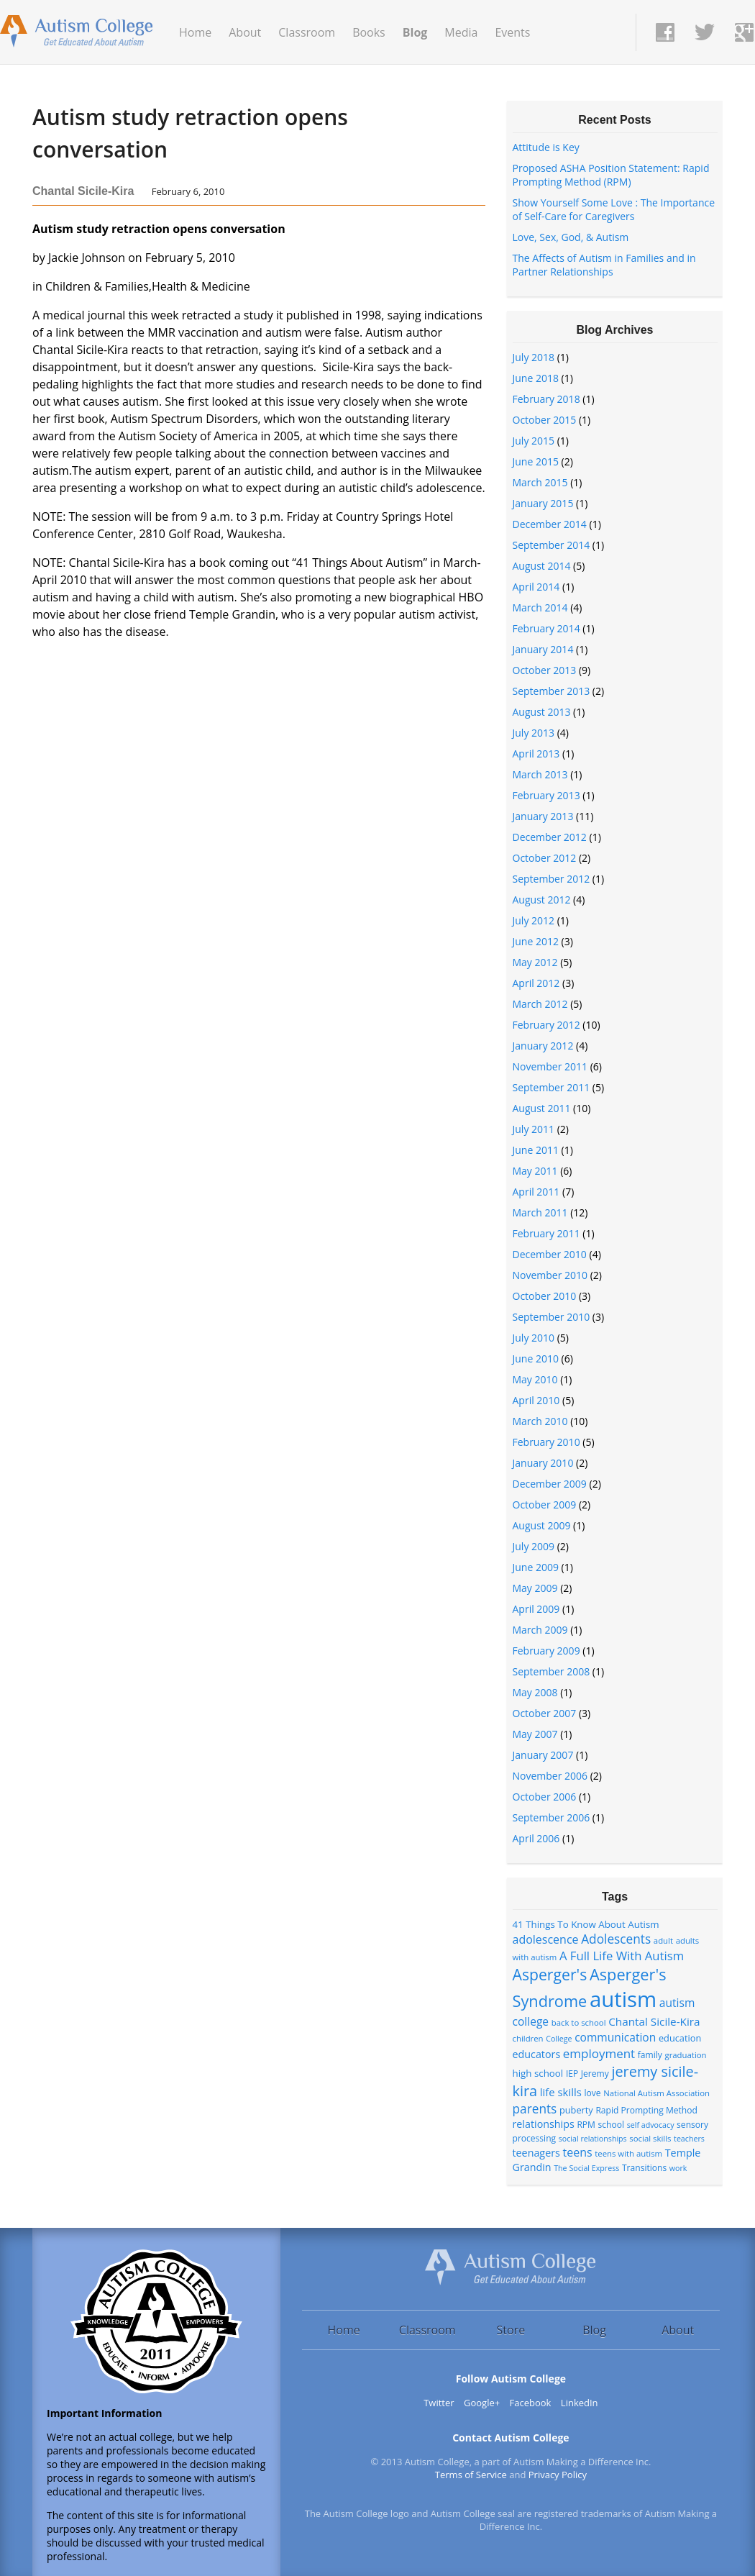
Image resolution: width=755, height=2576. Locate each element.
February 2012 (546, 1025)
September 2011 (551, 1087)
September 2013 (551, 691)
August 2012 (542, 899)
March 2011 (540, 1212)
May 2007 (535, 1734)
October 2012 (545, 858)
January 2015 (543, 503)
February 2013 (546, 795)
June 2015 (536, 461)
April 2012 (536, 983)
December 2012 (550, 837)
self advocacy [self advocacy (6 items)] (650, 2125)
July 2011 (534, 1129)
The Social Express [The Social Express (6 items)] (586, 2168)
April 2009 (536, 1609)
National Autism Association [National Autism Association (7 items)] (656, 2093)
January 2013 (543, 816)
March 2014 (540, 607)
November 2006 (550, 1776)
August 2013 (542, 712)
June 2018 (536, 378)
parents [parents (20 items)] (535, 2109)
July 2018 (534, 357)
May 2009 (535, 1588)
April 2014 (536, 586)
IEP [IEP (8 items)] (572, 2073)
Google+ (482, 2402)
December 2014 (550, 524)
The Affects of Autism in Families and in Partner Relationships (604, 264)
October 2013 (545, 670)
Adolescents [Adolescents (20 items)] (616, 1939)
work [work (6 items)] (678, 2168)
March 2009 (540, 1630)
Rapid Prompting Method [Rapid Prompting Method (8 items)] (646, 2110)
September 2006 (551, 1817)
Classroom (306, 32)
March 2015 (540, 482)
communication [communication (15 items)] (615, 2037)
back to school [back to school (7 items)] (579, 2022)
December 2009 (550, 1483)
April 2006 (536, 1838)
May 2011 (535, 1171)
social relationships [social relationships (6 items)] (593, 2139)
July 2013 (534, 732)
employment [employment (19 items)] (599, 2053)
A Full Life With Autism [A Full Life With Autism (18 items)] (621, 1955)
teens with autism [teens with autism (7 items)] (628, 2153)
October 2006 (545, 1796)
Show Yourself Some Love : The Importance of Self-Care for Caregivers (614, 209)
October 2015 (545, 420)
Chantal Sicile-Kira (83, 191)
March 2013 (540, 774)
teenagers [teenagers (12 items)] (536, 2152)
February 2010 (546, 1442)
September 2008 (551, 1671)
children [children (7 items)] (528, 2038)
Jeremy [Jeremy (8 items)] (595, 2073)
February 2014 (546, 628)
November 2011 (550, 1066)
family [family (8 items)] (650, 2055)
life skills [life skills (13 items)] (561, 2092)
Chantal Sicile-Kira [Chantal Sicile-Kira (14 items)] (654, 2021)
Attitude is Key (546, 147)
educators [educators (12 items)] (537, 2054)
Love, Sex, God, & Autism (571, 237)
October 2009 (545, 1504)
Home (195, 32)
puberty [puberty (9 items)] (576, 2109)
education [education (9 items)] (680, 2037)
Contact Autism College (510, 2437)
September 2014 (551, 545)
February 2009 (546, 1650)
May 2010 (535, 1379)
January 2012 (543, 1045)
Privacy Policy (557, 2474)
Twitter (439, 2402)
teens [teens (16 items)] (577, 2152)
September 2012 (551, 879)
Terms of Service (471, 2474)
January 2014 (543, 649)
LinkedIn (579, 2402)
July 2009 (534, 1546)
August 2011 (542, 1108)
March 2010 (540, 1421)
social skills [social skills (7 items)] (650, 2138)
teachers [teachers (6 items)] (689, 2139)
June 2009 (536, 1567)
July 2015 (534, 440)
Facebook (531, 2402)
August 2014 (542, 566)
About (245, 32)
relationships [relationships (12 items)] (544, 2124)
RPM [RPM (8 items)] (586, 2124)
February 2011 (546, 1233)
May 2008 (535, 1692)
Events (512, 32)
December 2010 (550, 1254)
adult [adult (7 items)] (663, 1940)
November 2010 (550, 1275)
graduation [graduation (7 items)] (686, 2054)
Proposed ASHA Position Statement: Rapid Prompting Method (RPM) (611, 174)
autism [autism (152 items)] (623, 1999)
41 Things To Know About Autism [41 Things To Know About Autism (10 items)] (586, 1924)
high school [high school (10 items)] (538, 2073)
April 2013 (536, 753)
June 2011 (536, 1150)
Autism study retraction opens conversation (190, 133)
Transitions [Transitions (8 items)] (644, 2168)
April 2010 (536, 1400)
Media (460, 32)
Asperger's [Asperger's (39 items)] (550, 1974)
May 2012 (535, 962)
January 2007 (543, 1755)
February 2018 (546, 399)
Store (511, 2330)
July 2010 (534, 1337)
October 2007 (545, 1713)
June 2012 (536, 941)
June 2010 (536, 1358)
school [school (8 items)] (611, 2124)
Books (368, 32)
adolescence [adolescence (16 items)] (546, 1939)
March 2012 (540, 1004)
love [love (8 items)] (592, 2093)
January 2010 (543, 1463)
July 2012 (534, 920)
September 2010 (551, 1317)
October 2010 (545, 1296)
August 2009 (542, 1525)
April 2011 (536, 1191)
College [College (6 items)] (559, 2039)
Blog (415, 32)
